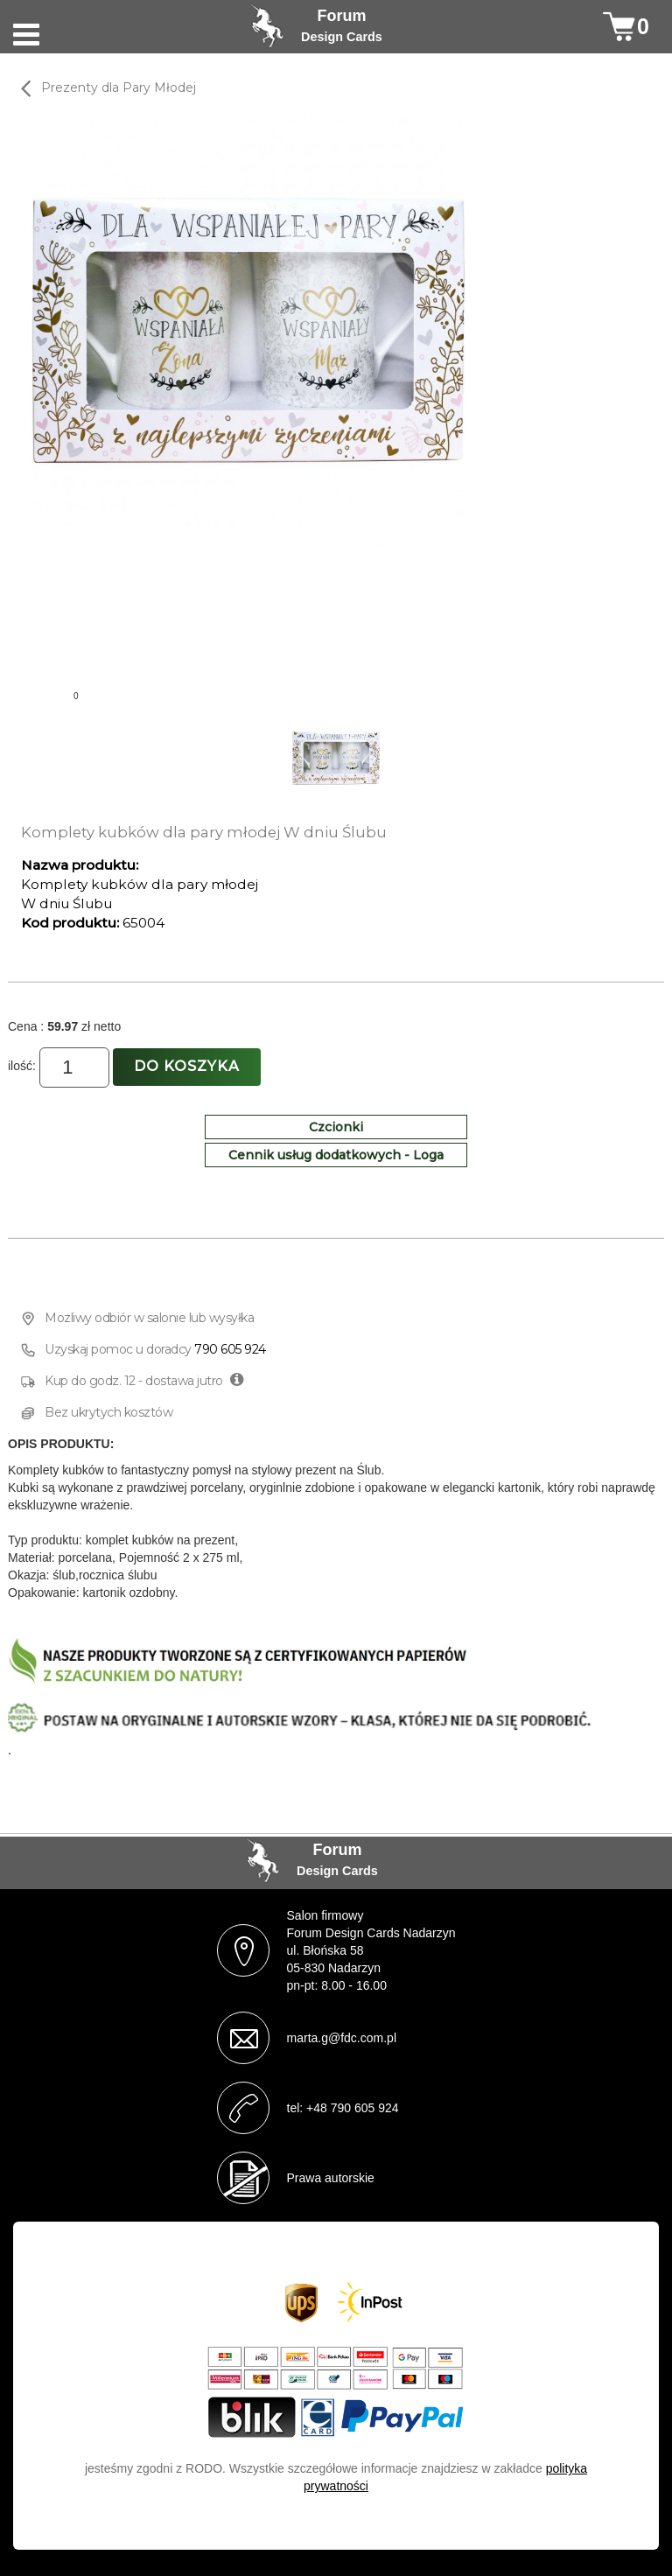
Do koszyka (187, 1066)
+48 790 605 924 (352, 2108)
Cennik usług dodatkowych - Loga (336, 1155)
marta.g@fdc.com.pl (341, 2038)
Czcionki (336, 1127)
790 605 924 (230, 1349)
